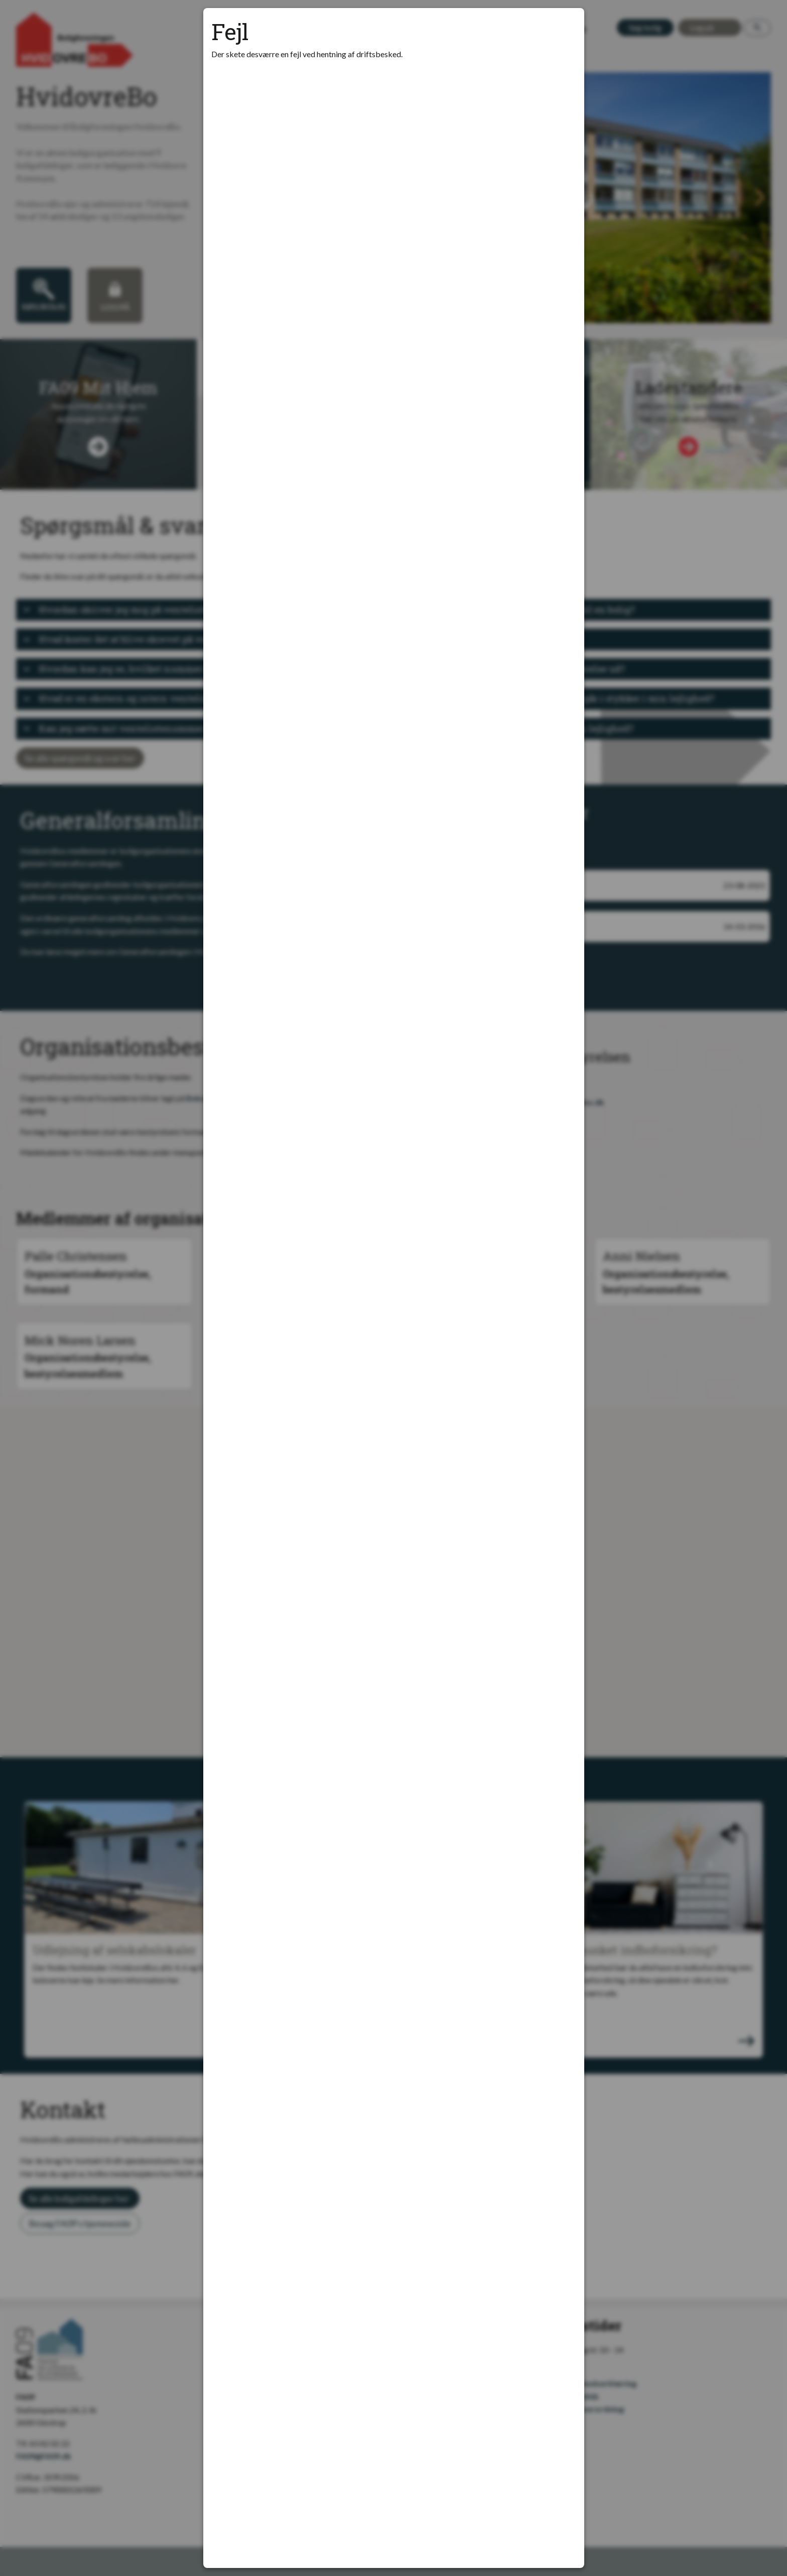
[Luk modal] (564, 28)
